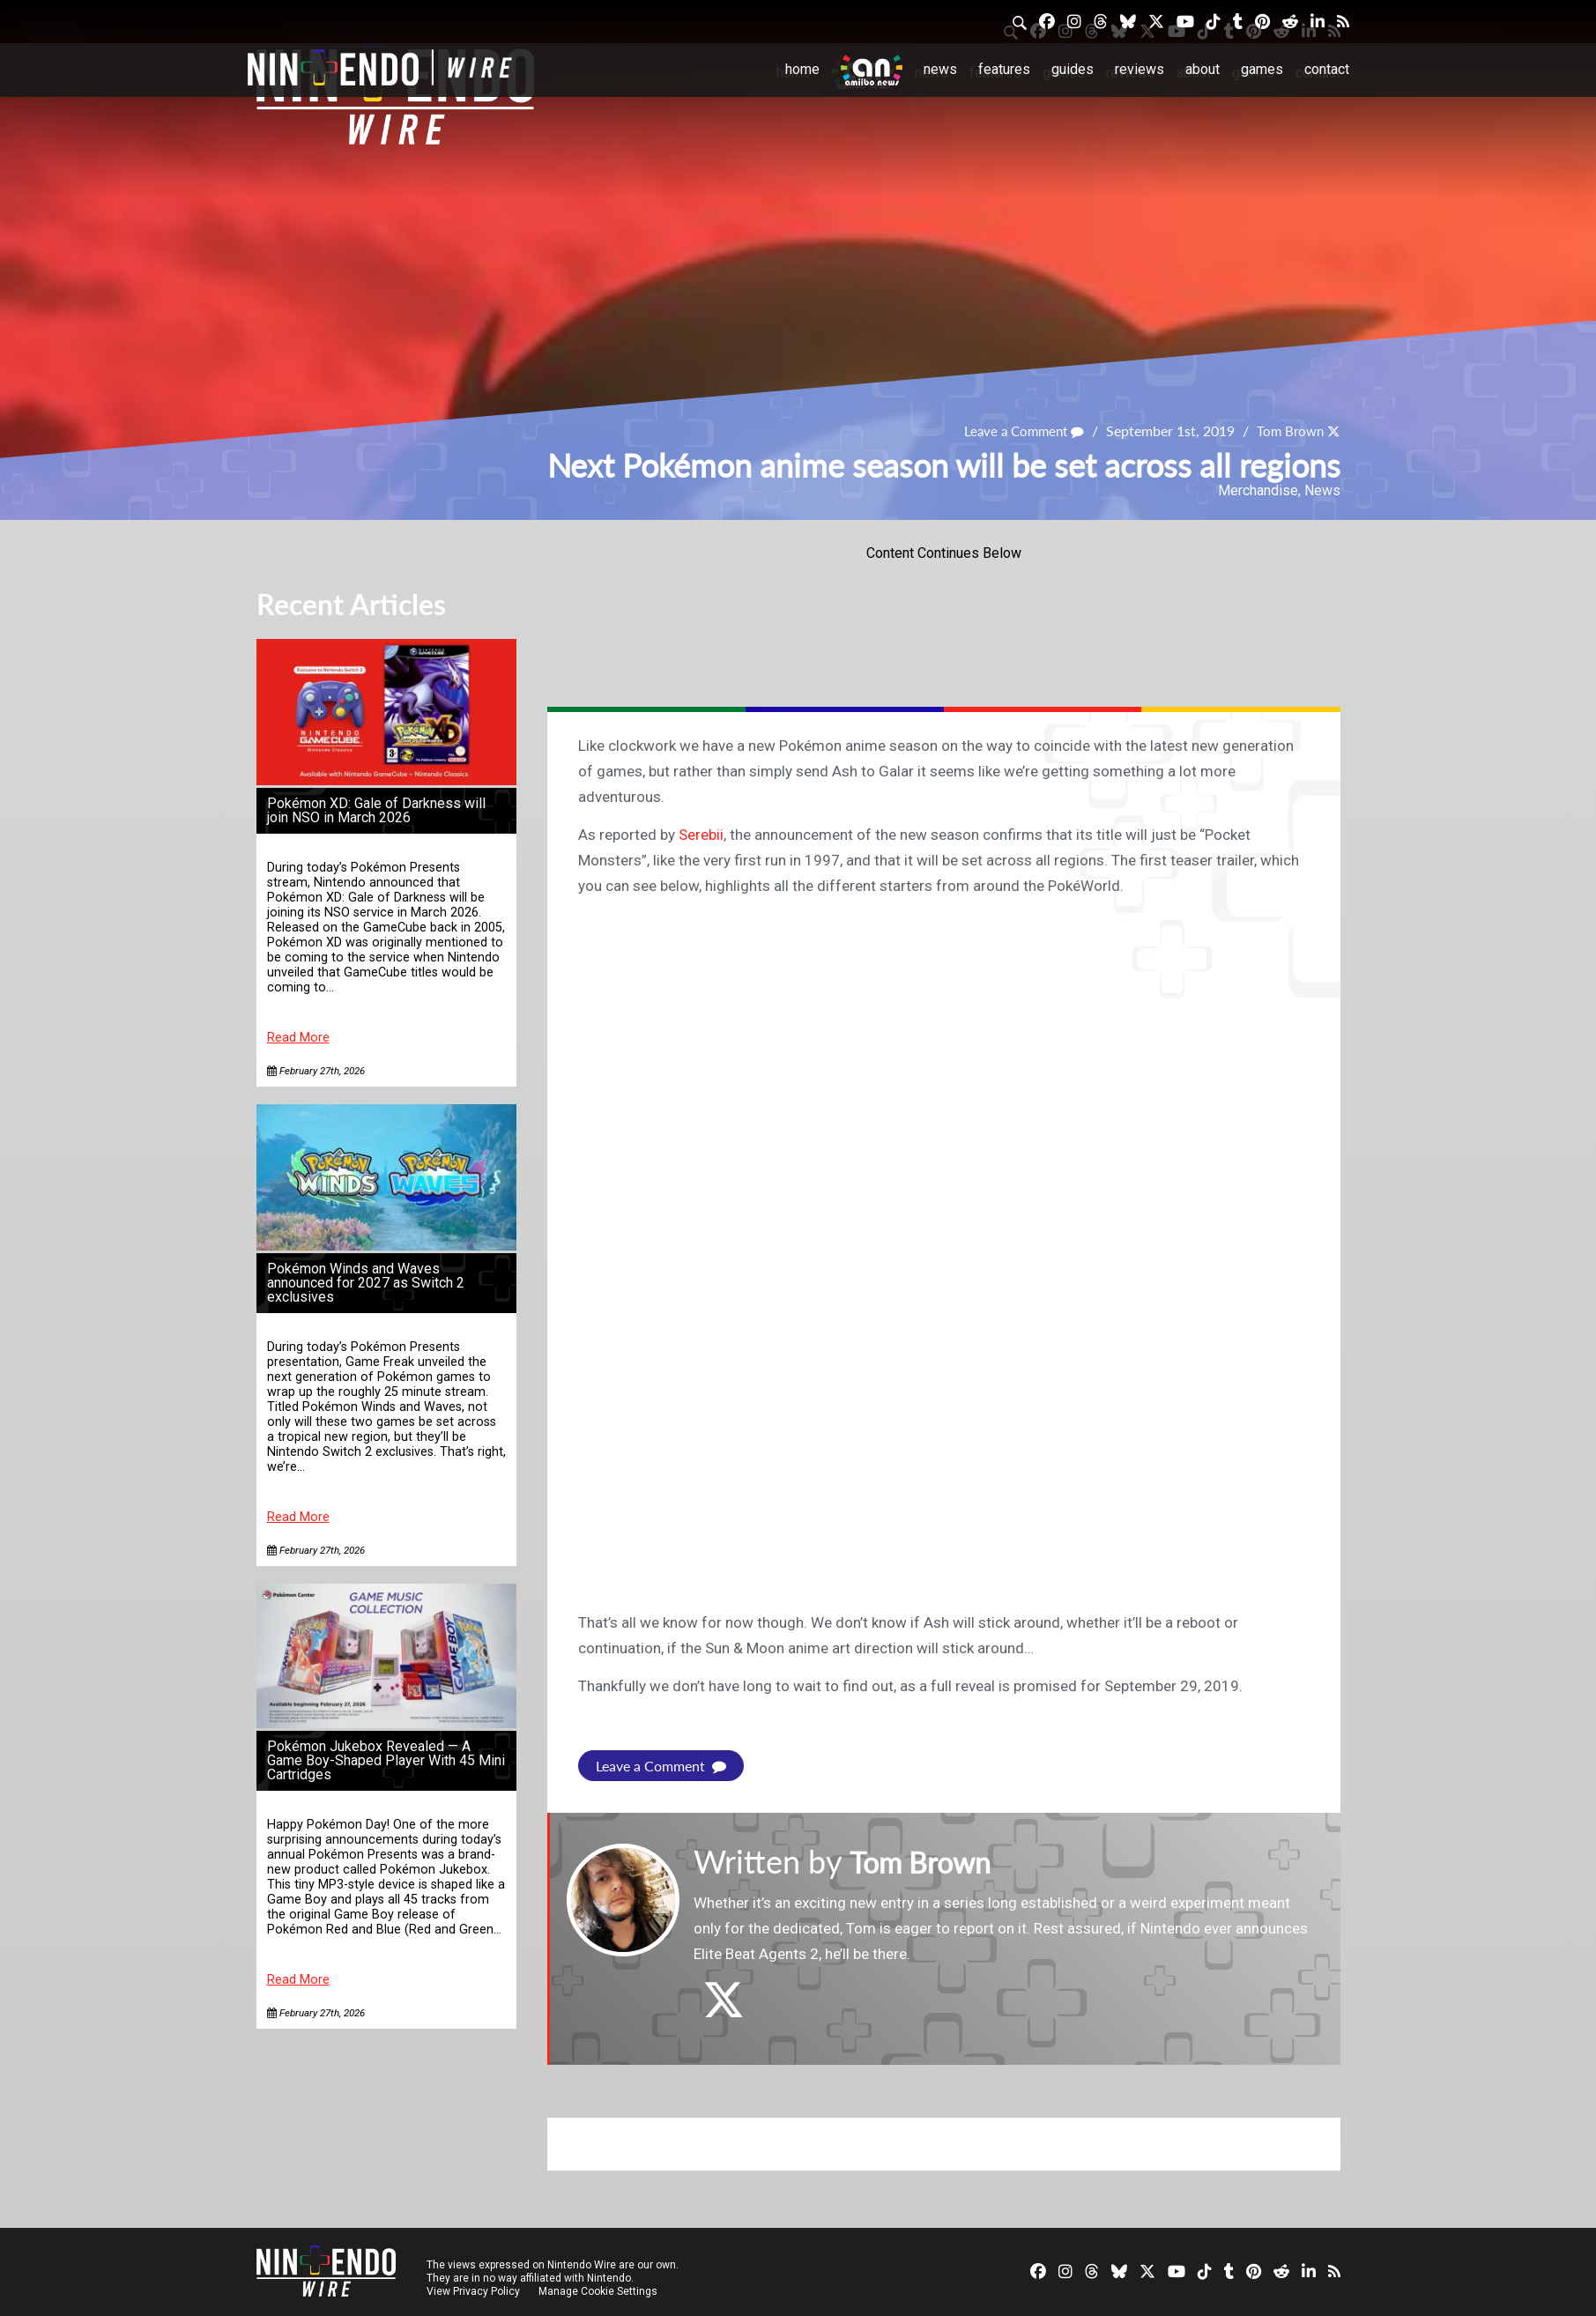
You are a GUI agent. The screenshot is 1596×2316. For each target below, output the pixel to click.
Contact (1326, 69)
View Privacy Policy (473, 2291)
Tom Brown (1287, 430)
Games (1262, 69)
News (940, 69)
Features (1004, 69)
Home (802, 69)
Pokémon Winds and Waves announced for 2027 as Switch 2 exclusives (365, 1282)
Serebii (701, 834)
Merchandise (1258, 490)
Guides (1072, 69)
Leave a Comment (1016, 430)
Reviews (1139, 69)
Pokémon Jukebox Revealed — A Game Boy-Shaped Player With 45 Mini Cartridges (386, 1760)
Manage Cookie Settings (599, 2291)
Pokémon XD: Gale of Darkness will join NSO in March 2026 (376, 810)
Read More (298, 1037)
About (1202, 69)
